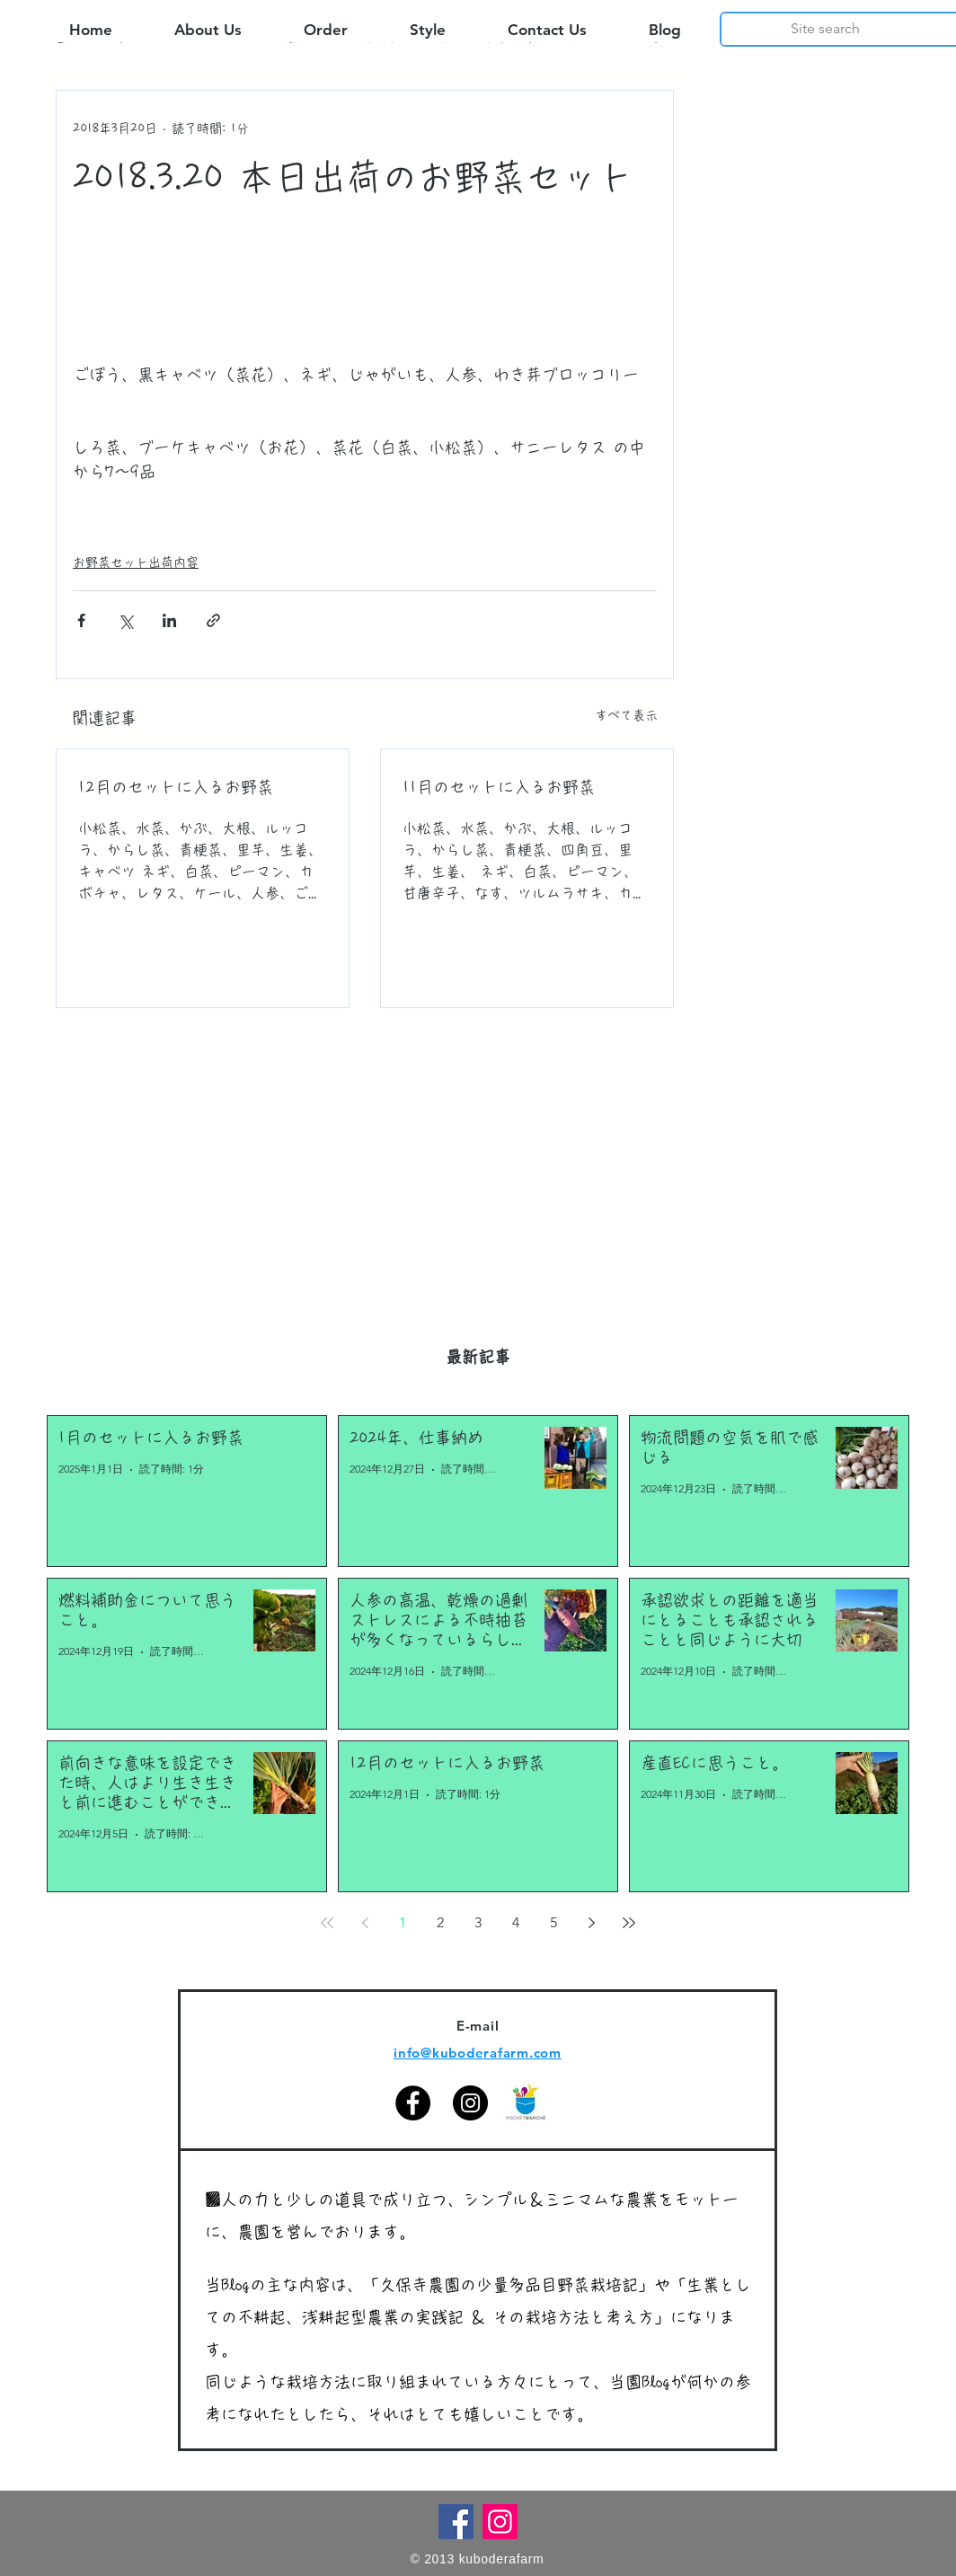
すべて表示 (626, 715)
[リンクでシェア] (213, 620)
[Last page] (629, 1923)
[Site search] (825, 29)
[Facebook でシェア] (81, 620)
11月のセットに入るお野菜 (499, 787)
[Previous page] (365, 1923)
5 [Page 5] (553, 1922)
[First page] (327, 1923)
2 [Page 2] (440, 1922)
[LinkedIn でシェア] (169, 620)
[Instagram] (470, 2102)
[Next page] (591, 1923)
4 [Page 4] (515, 1922)
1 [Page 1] (402, 1922)
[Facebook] (412, 2102)
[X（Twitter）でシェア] (125, 620)
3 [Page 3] (478, 1922)
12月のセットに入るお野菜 (175, 787)
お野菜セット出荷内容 (136, 562)
